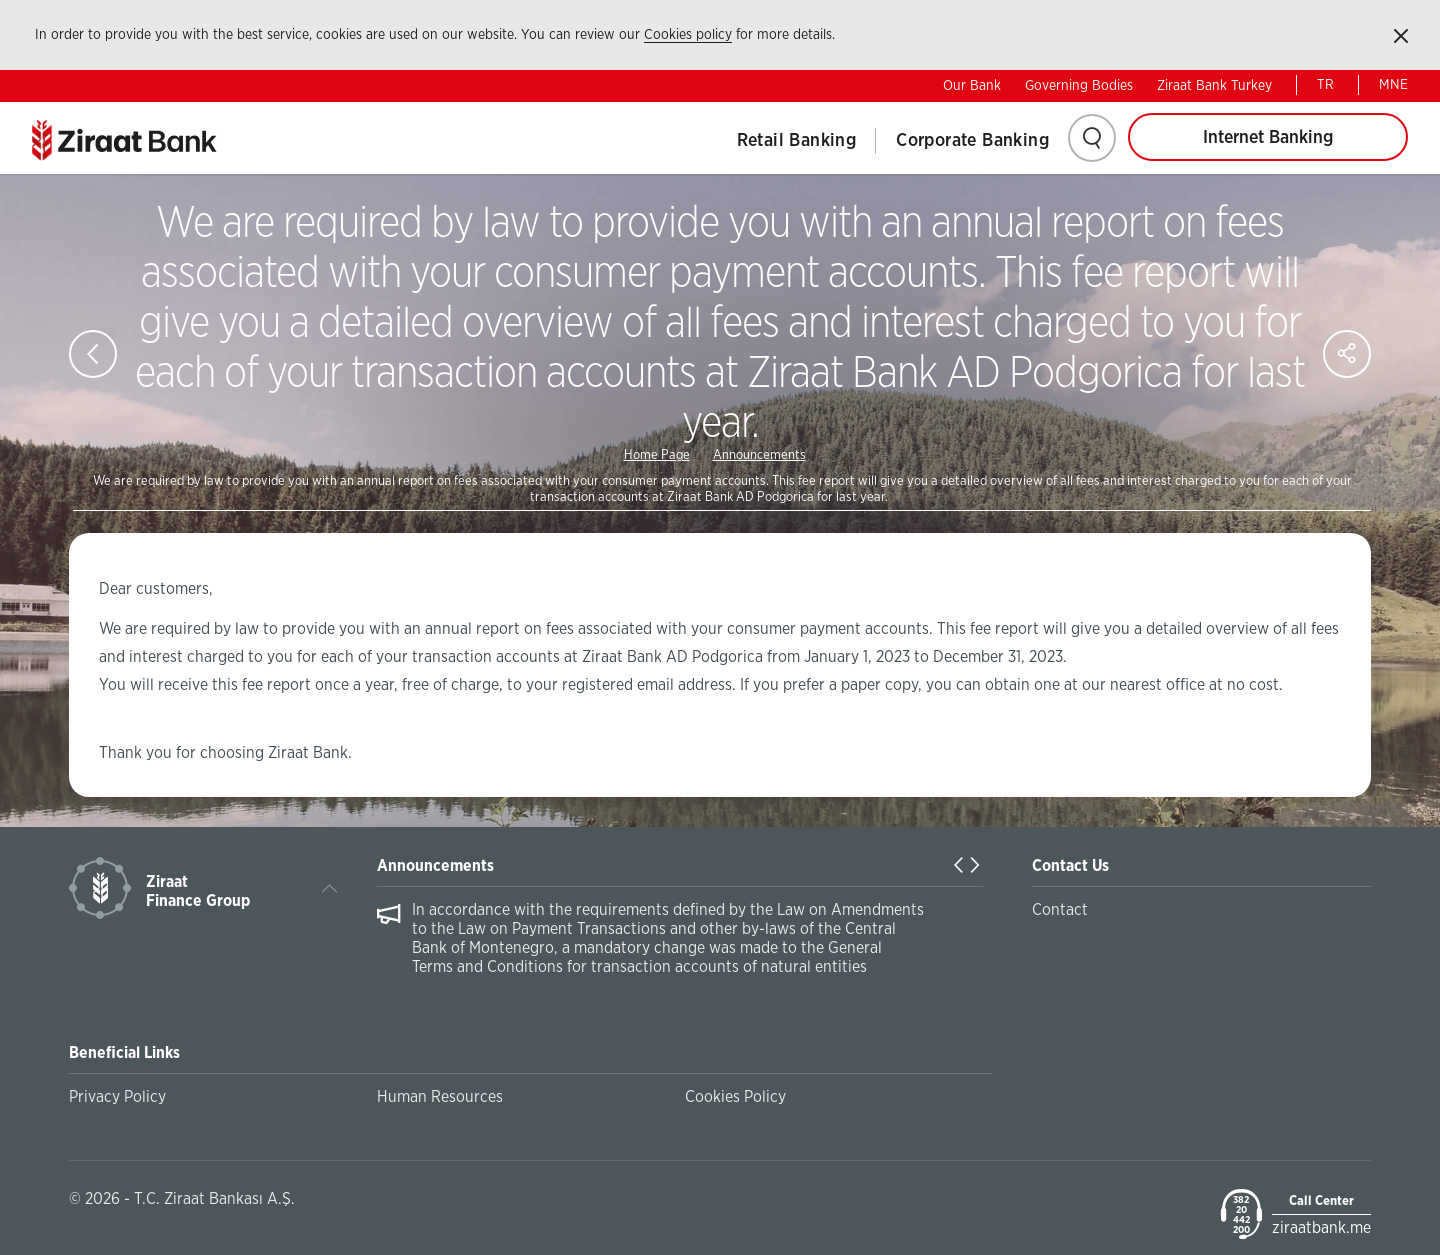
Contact (1060, 910)
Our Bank (972, 86)
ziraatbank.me (1321, 1228)
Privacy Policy (117, 1097)
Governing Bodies (1079, 86)
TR (1325, 85)
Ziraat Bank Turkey (1214, 86)
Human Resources (440, 1097)
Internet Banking (1268, 138)
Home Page (657, 455)
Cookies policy (688, 35)
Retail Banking (797, 141)
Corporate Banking (972, 141)
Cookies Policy (735, 1097)
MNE (1393, 85)
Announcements (759, 455)
